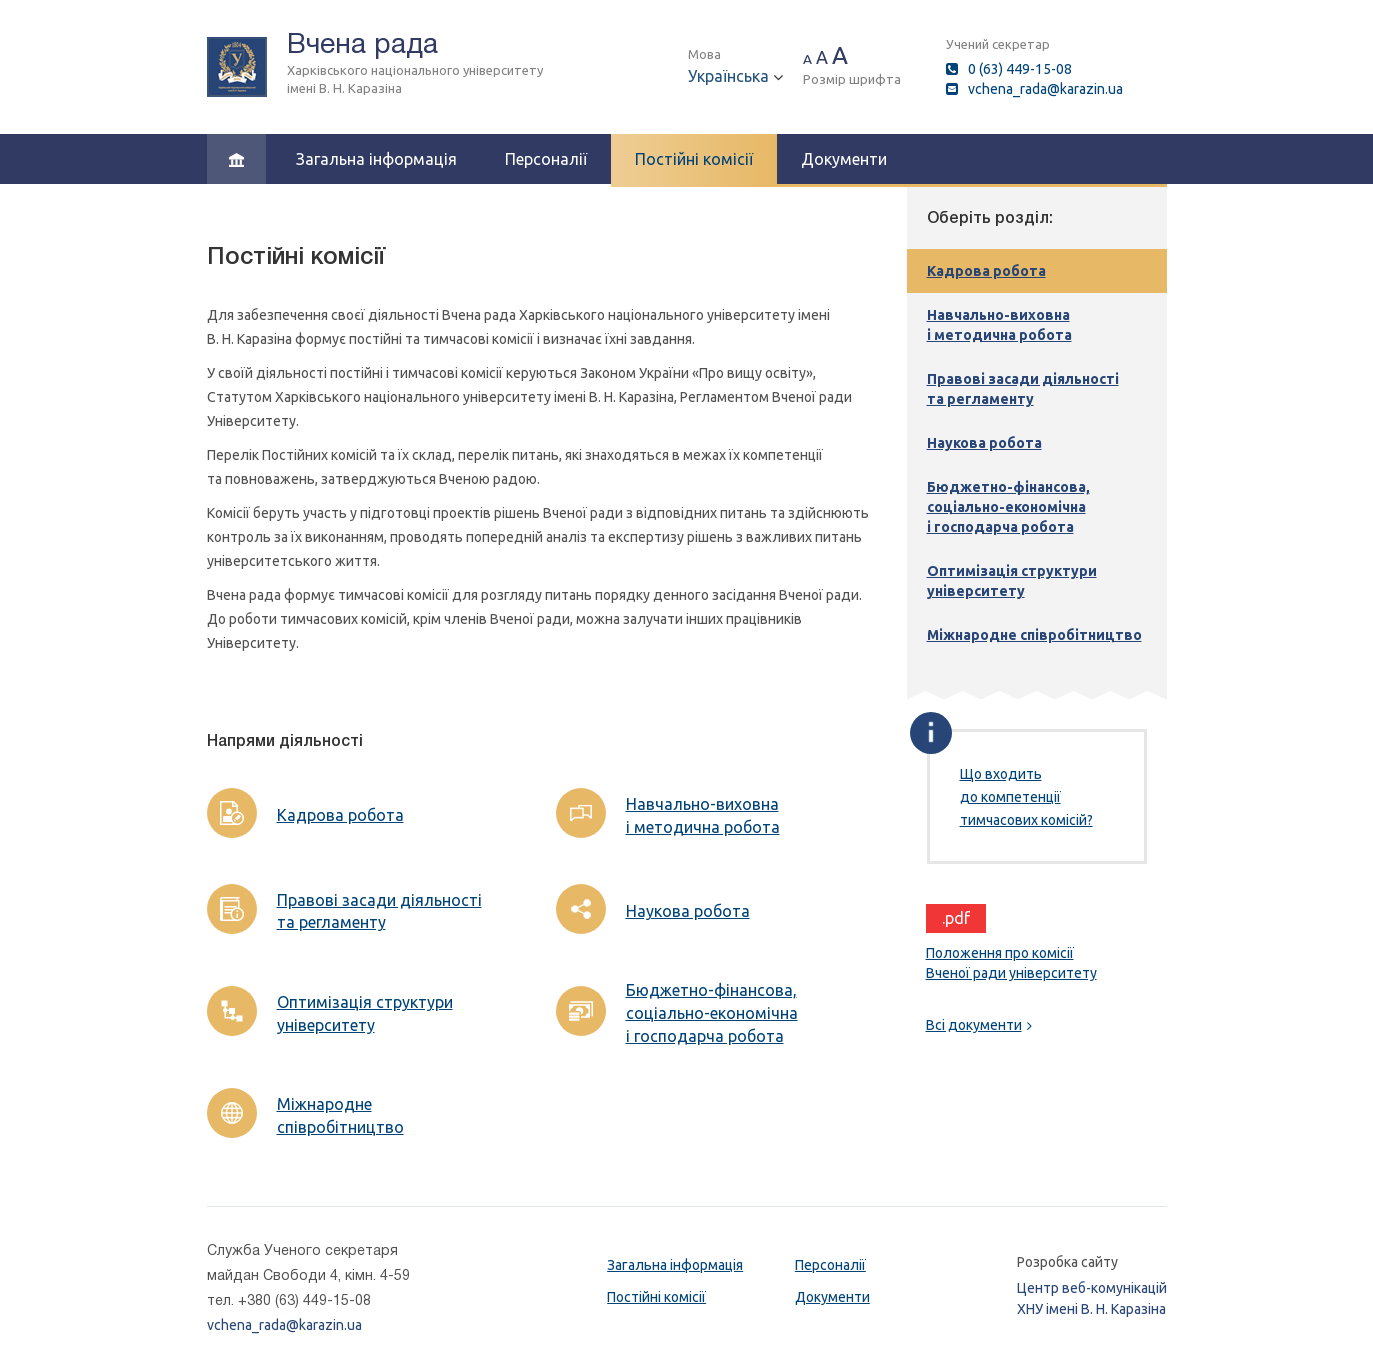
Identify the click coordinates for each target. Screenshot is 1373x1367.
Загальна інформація (376, 159)
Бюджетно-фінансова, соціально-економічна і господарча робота (712, 1013)
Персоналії (546, 159)
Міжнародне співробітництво (340, 1115)
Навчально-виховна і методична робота (703, 815)
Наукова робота (688, 911)
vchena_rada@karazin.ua (1045, 89)
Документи (844, 159)
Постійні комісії (694, 159)
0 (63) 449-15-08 (1020, 69)
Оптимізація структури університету (365, 1013)
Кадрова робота (340, 815)
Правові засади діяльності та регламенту (379, 911)
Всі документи (979, 1025)
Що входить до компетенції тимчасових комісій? (1026, 797)
